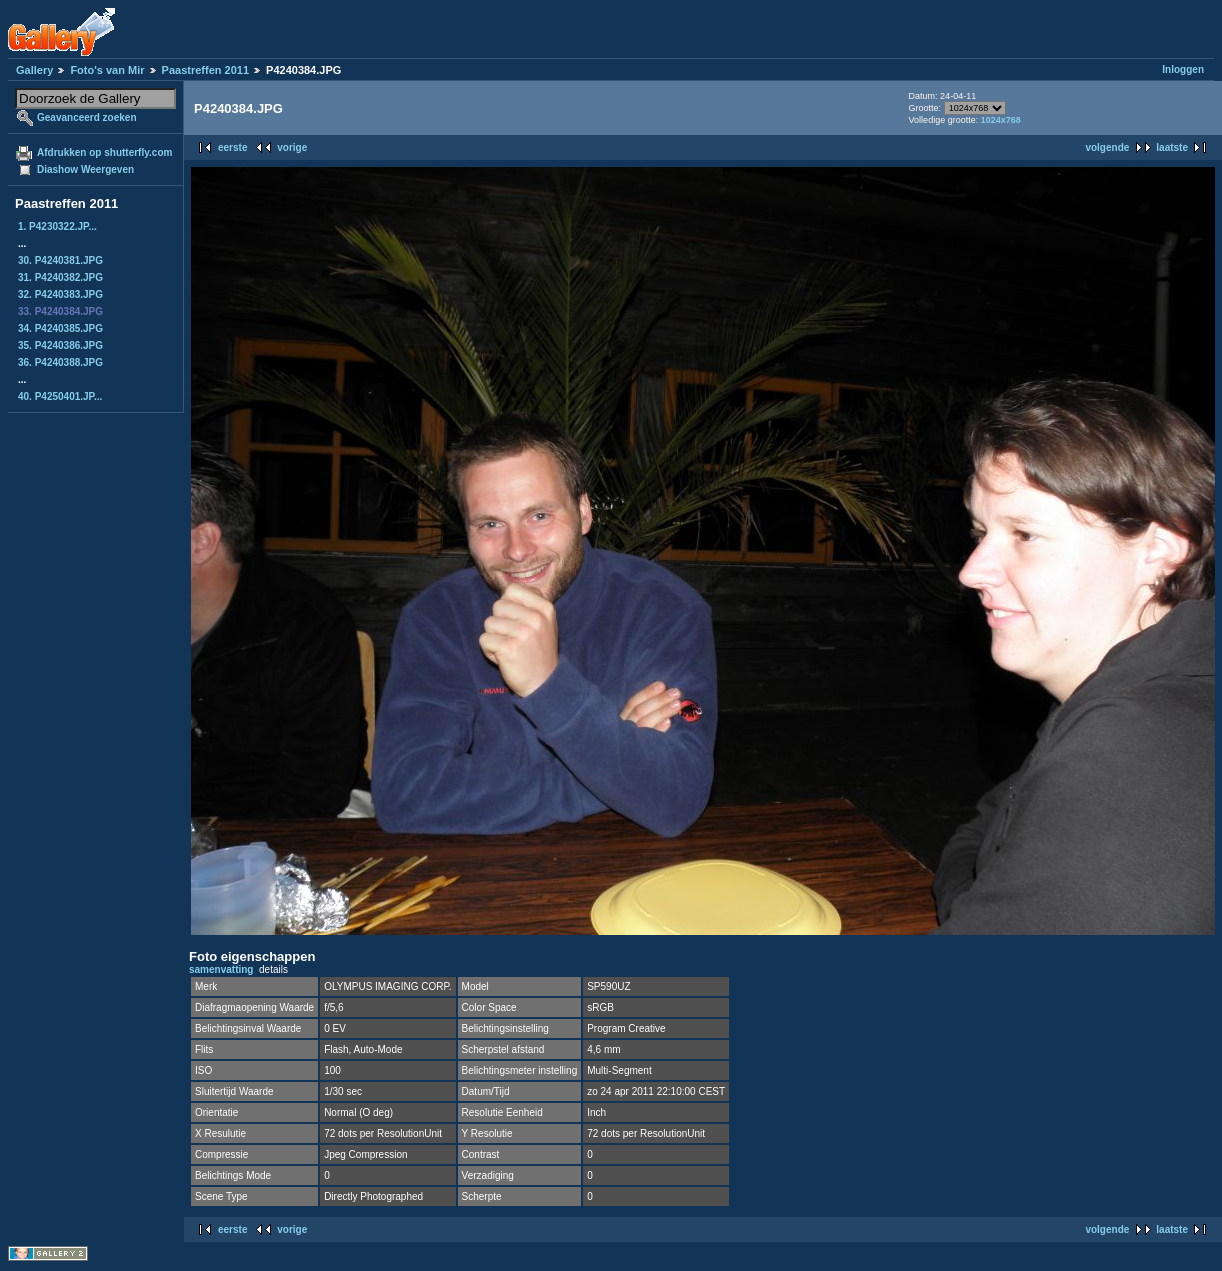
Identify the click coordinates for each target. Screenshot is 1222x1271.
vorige (292, 147)
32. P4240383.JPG (60, 294)
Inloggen (1183, 69)
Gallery (34, 70)
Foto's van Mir (107, 70)
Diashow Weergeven (85, 169)
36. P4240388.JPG (60, 362)
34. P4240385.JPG (60, 328)
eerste (232, 147)
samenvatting (221, 969)
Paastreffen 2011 (205, 70)
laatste (1172, 147)
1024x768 (1001, 120)
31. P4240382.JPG (60, 277)
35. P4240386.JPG (60, 345)
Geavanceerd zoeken (87, 117)
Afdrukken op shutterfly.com (104, 152)
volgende (1107, 147)
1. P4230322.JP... (57, 226)
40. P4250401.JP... (60, 396)
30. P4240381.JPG (60, 260)
